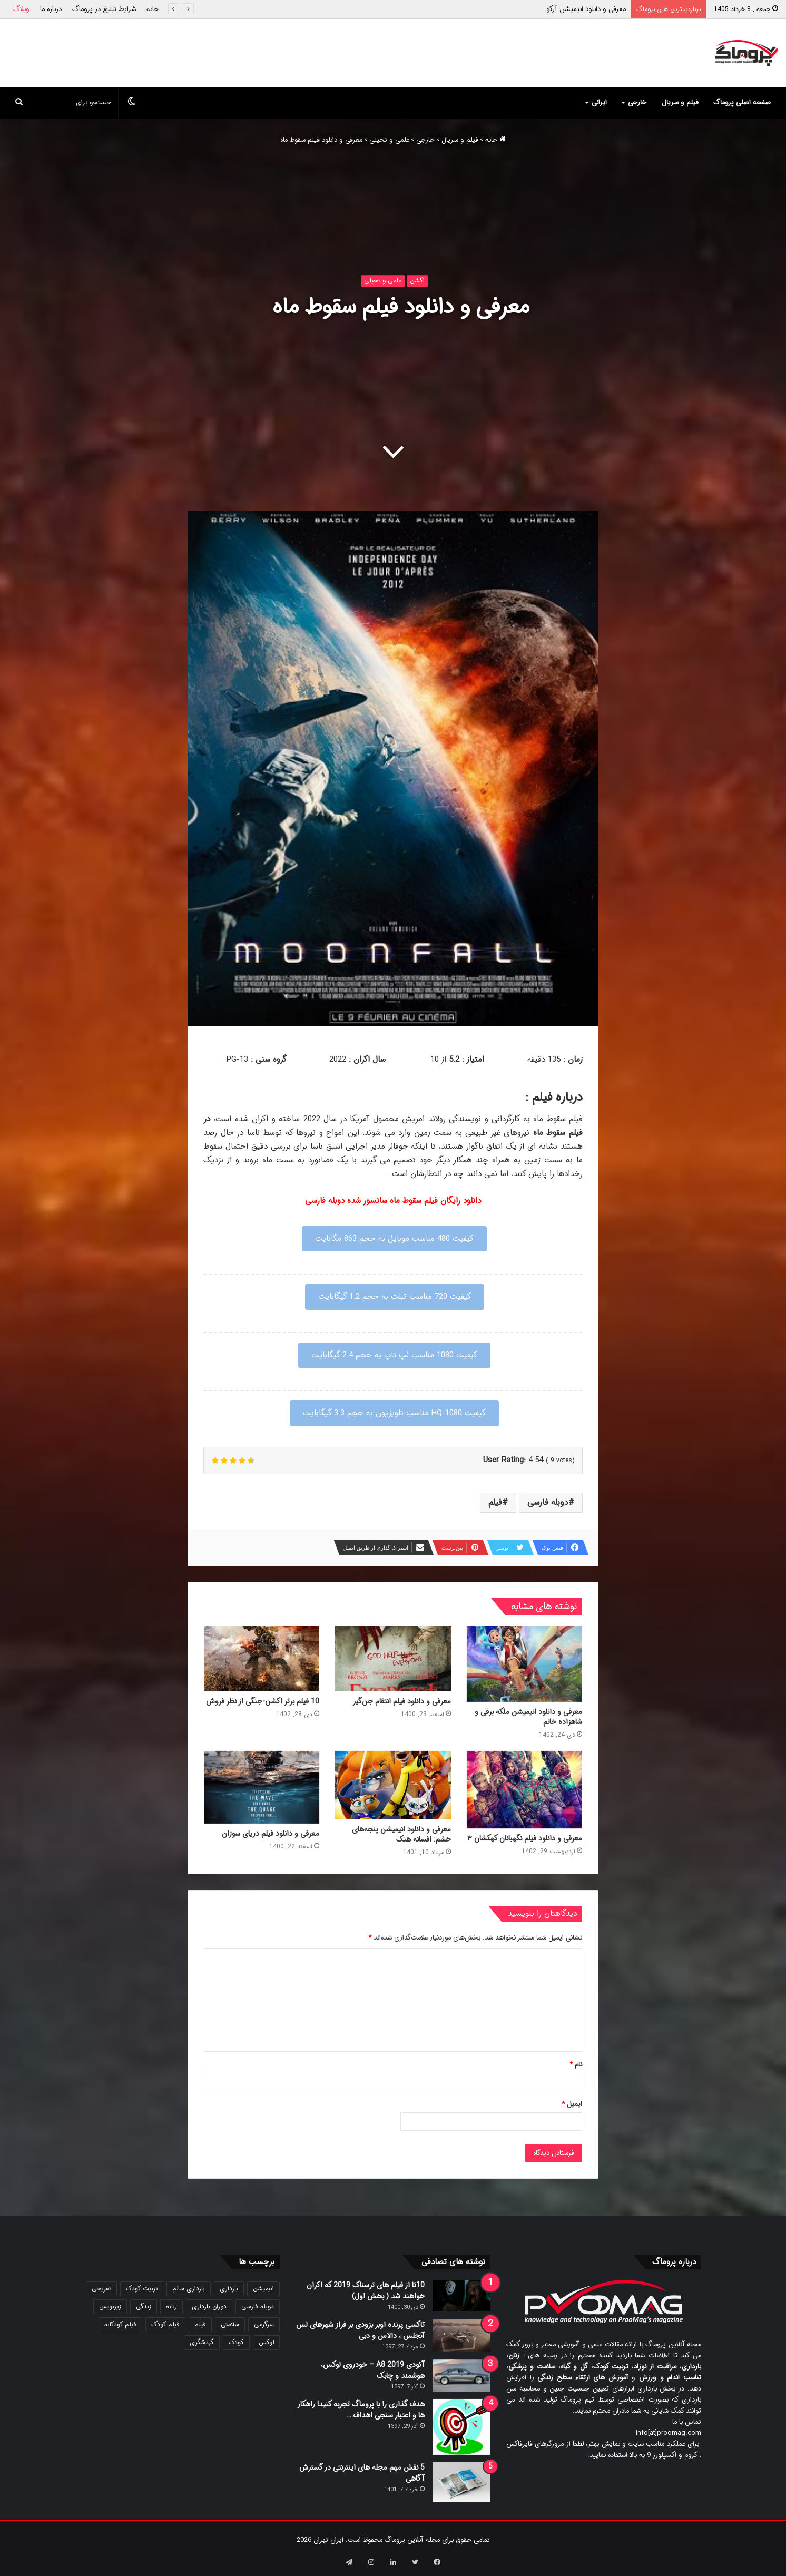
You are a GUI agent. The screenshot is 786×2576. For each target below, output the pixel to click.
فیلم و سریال (680, 102)
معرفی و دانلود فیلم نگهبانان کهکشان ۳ (524, 1838)
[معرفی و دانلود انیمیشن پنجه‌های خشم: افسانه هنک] (392, 1785)
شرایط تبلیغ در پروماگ (104, 9)
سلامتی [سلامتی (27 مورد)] (230, 2324)
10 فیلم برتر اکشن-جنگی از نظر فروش (262, 1701)
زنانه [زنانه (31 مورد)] (171, 2306)
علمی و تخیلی (389, 139)
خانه (152, 9)
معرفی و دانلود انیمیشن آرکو (586, 9)
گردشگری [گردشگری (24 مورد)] (202, 2342)
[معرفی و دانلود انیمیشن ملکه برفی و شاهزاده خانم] (524, 1663)
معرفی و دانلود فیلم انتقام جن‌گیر (401, 1701)
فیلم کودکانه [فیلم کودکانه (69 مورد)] (120, 2324)
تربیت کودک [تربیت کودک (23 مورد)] (142, 2289)
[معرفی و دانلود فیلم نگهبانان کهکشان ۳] (524, 1790)
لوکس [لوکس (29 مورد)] (266, 2342)
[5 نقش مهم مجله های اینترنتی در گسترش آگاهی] (461, 2482)
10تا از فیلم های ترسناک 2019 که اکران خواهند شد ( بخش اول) (366, 2290)
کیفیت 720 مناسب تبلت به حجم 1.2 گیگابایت (394, 1296)
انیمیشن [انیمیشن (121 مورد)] (263, 2289)
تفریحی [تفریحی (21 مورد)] (101, 2289)
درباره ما (51, 9)
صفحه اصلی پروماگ (742, 102)
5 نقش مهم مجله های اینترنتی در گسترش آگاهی (362, 2473)
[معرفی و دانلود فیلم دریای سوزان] (261, 1787)
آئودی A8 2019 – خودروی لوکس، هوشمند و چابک (373, 2370)
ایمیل (572, 2104)
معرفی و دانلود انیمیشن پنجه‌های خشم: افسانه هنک (401, 1834)
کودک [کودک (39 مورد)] (236, 2342)
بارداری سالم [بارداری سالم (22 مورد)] (188, 2289)
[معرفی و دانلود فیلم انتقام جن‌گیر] (392, 1658)
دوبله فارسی (547, 1502)
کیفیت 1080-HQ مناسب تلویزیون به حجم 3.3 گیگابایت (394, 1413)
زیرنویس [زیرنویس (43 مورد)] (110, 2306)
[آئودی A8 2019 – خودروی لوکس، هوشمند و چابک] (461, 2375)
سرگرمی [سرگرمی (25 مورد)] (264, 2324)
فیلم (495, 1502)
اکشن (417, 281)
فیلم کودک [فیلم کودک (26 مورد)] (165, 2324)
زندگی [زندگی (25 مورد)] (143, 2306)
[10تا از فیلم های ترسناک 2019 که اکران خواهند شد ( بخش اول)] (461, 2295)
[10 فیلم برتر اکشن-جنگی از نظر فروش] (261, 1658)
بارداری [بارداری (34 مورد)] (229, 2289)
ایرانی (599, 102)
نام (575, 2064)
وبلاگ (21, 9)
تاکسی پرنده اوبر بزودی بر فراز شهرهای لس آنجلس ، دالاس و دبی (360, 2330)
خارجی (637, 102)
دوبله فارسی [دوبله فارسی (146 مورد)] (257, 2306)
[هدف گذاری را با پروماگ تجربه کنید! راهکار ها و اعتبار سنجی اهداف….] (461, 2427)
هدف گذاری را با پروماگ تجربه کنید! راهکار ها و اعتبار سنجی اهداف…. (361, 2409)
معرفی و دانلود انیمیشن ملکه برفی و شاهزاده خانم (528, 1717)
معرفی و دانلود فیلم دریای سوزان (270, 1833)
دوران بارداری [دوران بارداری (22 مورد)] (209, 2306)
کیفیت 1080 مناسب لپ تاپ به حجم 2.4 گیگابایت (394, 1355)
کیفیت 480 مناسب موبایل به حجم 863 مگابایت (394, 1238)
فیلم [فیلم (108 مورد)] (200, 2324)
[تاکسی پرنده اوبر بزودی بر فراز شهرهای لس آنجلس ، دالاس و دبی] (461, 2335)
